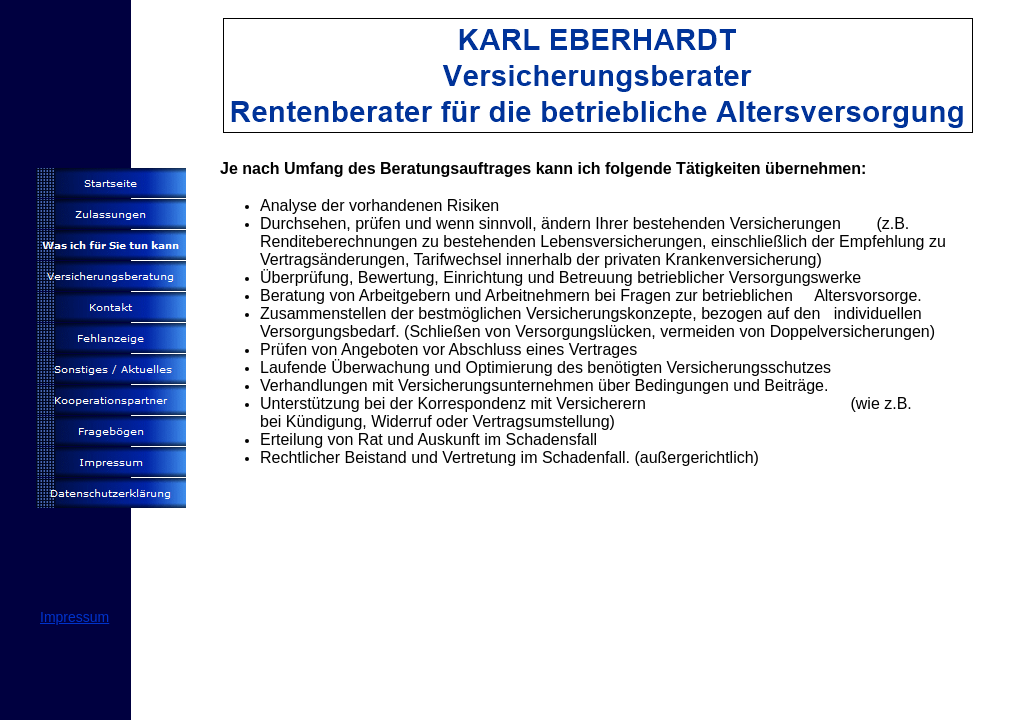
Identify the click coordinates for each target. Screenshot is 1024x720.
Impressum (74, 617)
